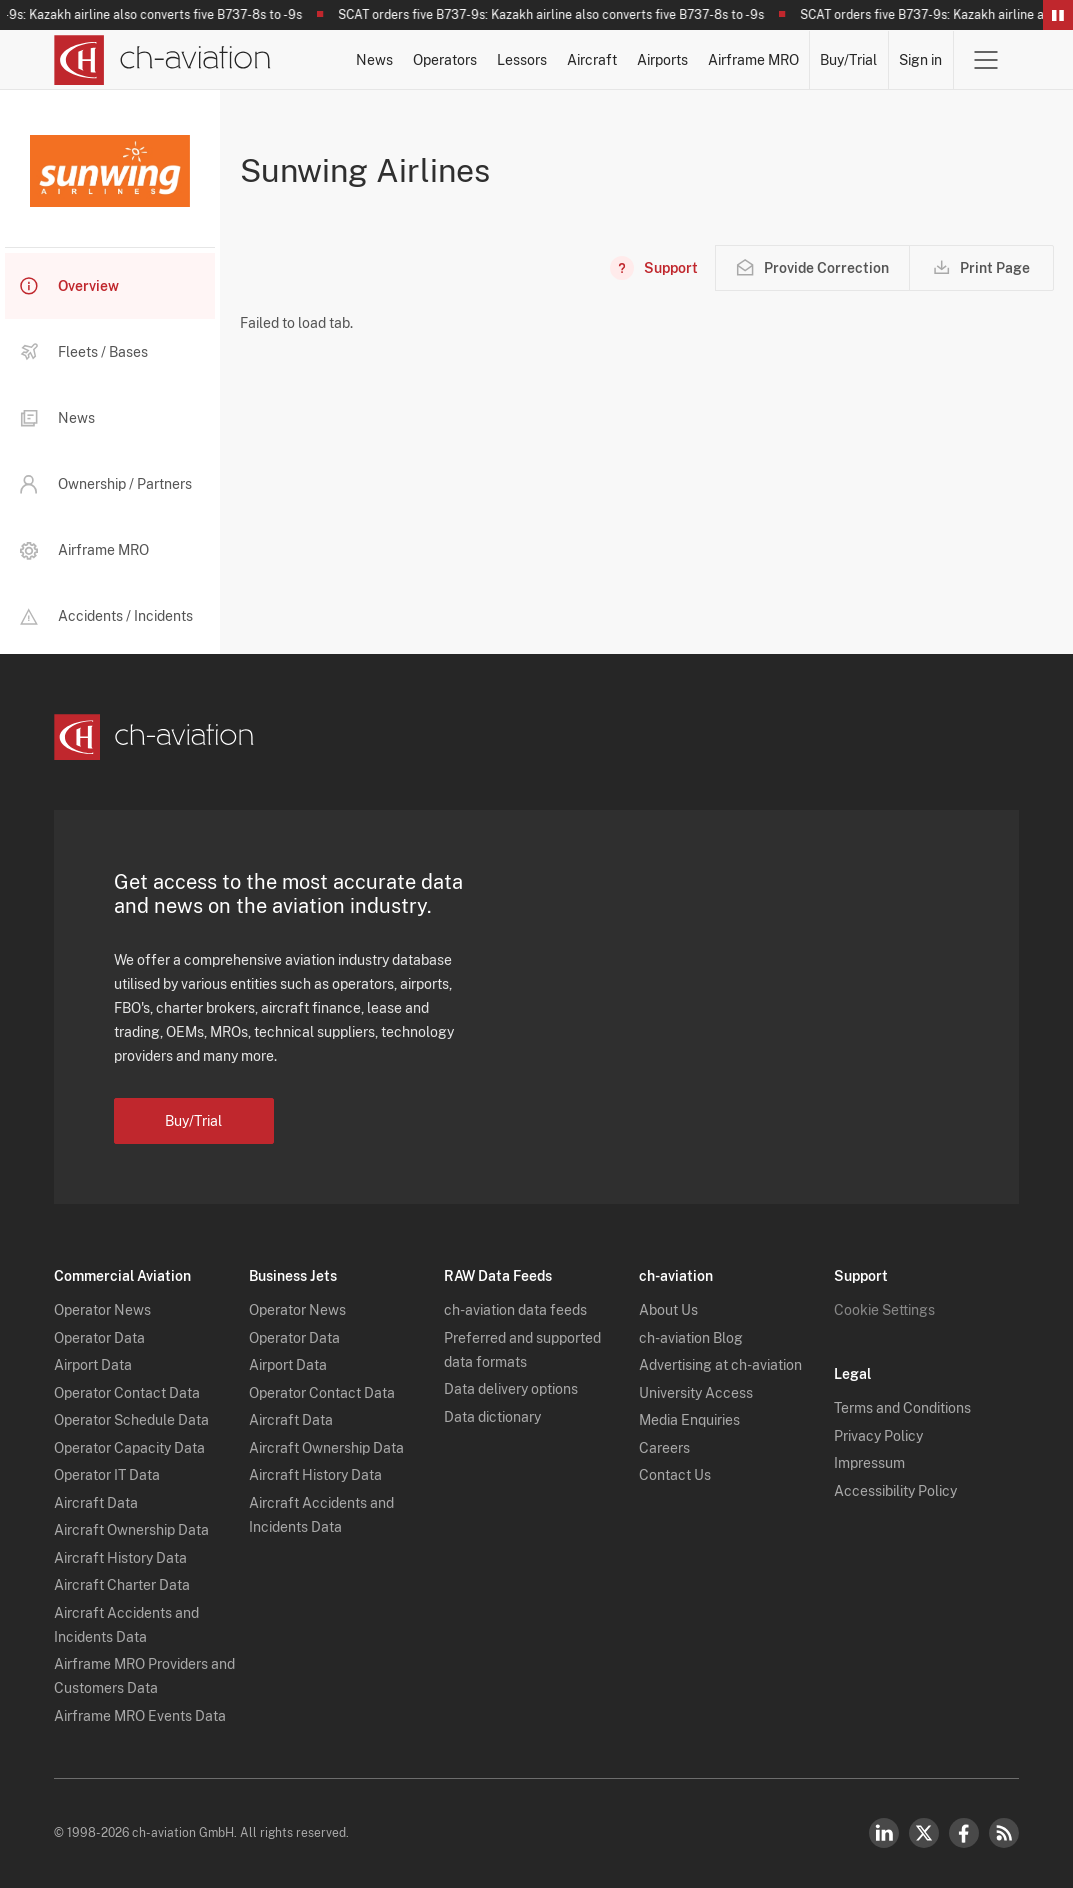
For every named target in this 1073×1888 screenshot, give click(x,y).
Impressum (869, 1463)
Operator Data (99, 1338)
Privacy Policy (878, 1436)
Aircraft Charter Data (122, 1585)
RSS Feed (1004, 1833)
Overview (69, 286)
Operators (445, 60)
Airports (662, 60)
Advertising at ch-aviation (720, 1365)
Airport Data (93, 1365)
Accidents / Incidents (106, 616)
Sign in (920, 60)
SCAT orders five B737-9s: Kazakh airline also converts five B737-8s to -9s (556, 15)
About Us (668, 1310)
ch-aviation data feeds (515, 1310)
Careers (664, 1448)
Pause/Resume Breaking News (1058, 15)
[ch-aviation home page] (162, 60)
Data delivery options (511, 1389)
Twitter (924, 1833)
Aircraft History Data (120, 1558)
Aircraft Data (96, 1503)
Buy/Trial (848, 60)
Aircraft (592, 60)
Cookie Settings (884, 1310)
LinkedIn (884, 1833)
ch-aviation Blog (691, 1338)
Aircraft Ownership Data (131, 1530)
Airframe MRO (753, 60)
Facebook (964, 1833)
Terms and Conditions (902, 1408)
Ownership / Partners (106, 484)
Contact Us (675, 1475)
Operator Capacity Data (129, 1448)
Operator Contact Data (127, 1393)
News (374, 60)
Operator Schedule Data (131, 1420)
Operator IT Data (107, 1475)
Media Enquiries (689, 1420)
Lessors (522, 60)
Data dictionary (492, 1417)
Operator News (102, 1310)
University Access (696, 1393)
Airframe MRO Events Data (140, 1716)
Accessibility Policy (895, 1491)
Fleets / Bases (84, 352)
